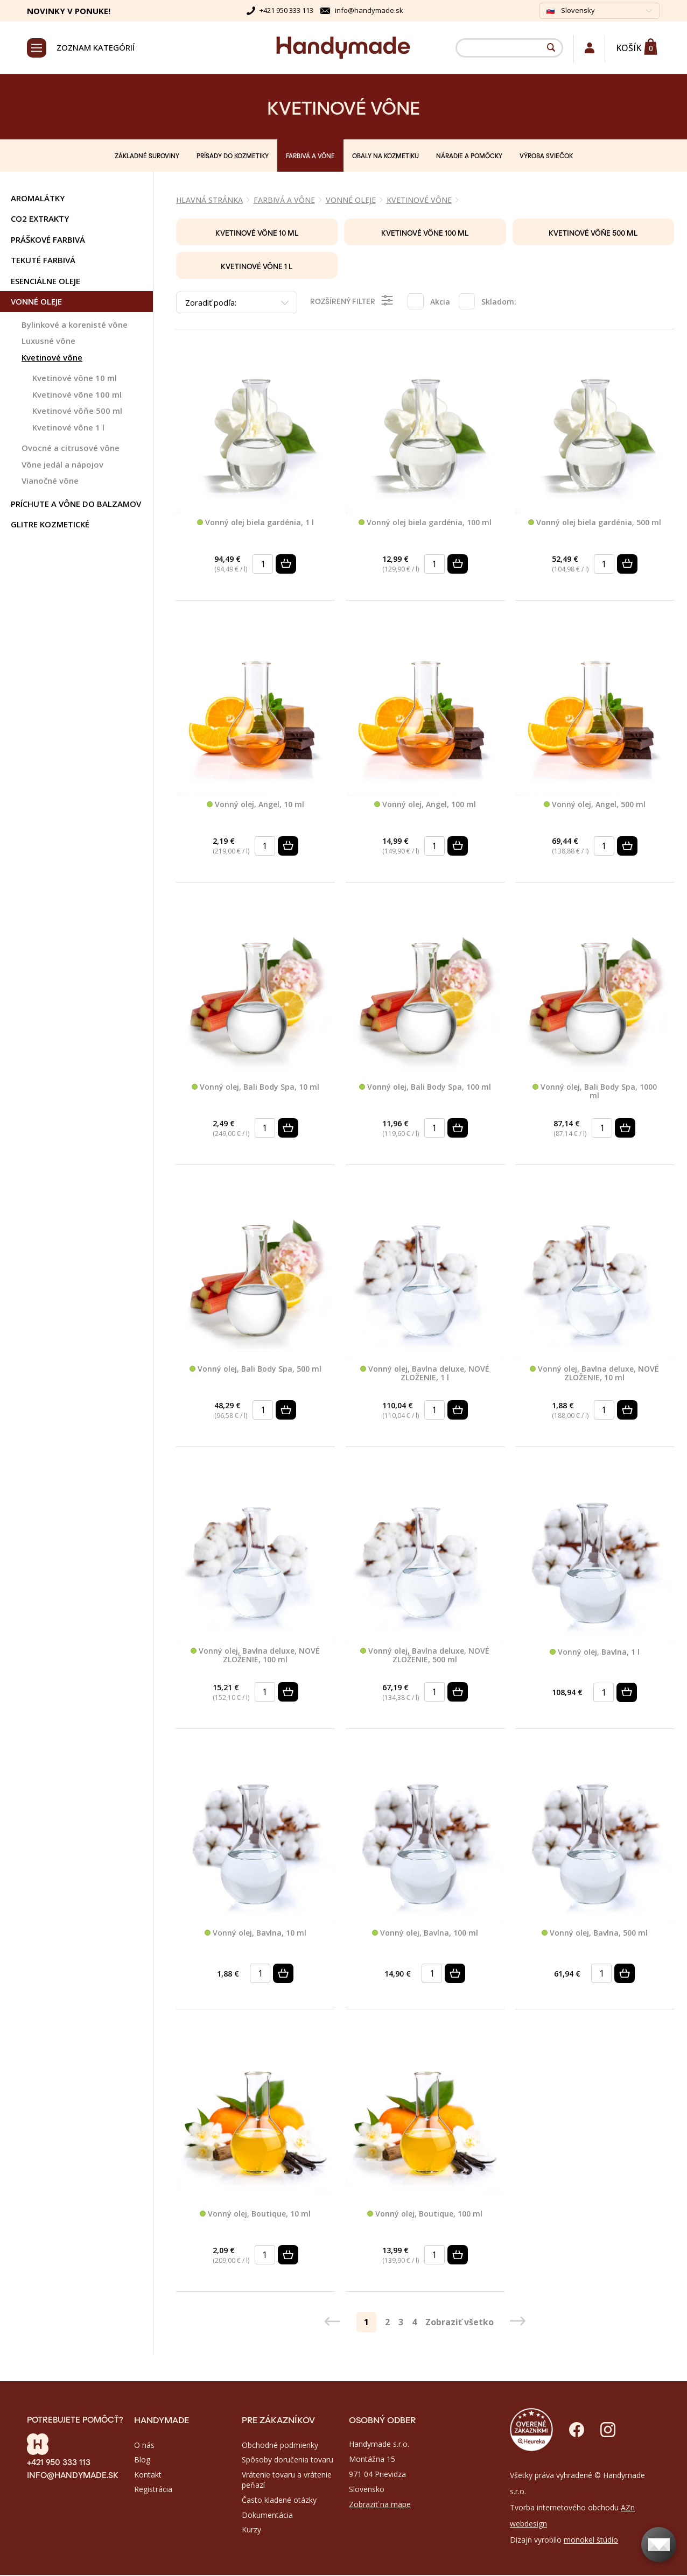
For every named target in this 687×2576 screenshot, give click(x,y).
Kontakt (148, 2476)
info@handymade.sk (369, 10)
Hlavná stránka (209, 201)
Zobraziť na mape (380, 2506)
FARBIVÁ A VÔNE (310, 157)
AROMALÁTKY (38, 199)
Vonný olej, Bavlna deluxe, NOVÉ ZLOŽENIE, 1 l (424, 1375)
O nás (144, 2446)
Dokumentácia (267, 2516)
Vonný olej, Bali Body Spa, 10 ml (255, 1088)
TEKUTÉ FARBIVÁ (43, 261)
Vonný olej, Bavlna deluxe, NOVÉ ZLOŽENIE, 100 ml (255, 1657)
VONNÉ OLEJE (36, 303)
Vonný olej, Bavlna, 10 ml (255, 1934)
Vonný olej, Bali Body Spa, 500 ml (255, 1370)
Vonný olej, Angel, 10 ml (255, 806)
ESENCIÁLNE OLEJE (45, 282)
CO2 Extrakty (40, 220)
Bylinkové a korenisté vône (75, 326)
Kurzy (251, 2531)
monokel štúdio (591, 2541)
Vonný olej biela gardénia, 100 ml (425, 524)
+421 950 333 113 (286, 10)
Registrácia (153, 2491)
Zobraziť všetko (459, 2323)
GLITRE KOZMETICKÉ (50, 525)
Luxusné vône (48, 342)
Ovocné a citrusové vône (71, 449)
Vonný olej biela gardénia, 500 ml (594, 524)
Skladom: (498, 303)
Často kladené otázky (279, 2501)
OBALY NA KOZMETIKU (385, 157)
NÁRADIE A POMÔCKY (469, 157)
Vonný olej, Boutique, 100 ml (424, 2215)
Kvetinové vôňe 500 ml (77, 412)
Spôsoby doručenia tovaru (287, 2461)
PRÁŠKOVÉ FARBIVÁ (48, 241)
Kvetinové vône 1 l (68, 429)
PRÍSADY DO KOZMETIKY (233, 157)
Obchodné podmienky (280, 2446)
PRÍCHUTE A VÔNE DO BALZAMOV (76, 505)
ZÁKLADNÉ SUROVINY (147, 157)
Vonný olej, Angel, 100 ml (425, 806)
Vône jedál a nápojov (62, 466)
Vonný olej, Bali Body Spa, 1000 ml (594, 1093)
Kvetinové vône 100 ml (77, 396)
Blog (142, 2461)
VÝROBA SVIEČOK (546, 157)
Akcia (440, 303)
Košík (628, 48)
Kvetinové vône (52, 359)
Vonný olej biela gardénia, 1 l (255, 524)
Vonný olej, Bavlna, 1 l (595, 1653)
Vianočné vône (50, 482)
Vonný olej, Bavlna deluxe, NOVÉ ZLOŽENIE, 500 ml (424, 1657)
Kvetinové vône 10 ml (74, 379)
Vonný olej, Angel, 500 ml (595, 806)
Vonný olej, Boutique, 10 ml (255, 2215)
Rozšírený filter (352, 301)
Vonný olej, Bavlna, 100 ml (425, 1934)
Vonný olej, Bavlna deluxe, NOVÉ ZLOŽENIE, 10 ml (594, 1375)
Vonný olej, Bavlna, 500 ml (595, 1934)
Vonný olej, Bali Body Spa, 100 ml (425, 1088)
